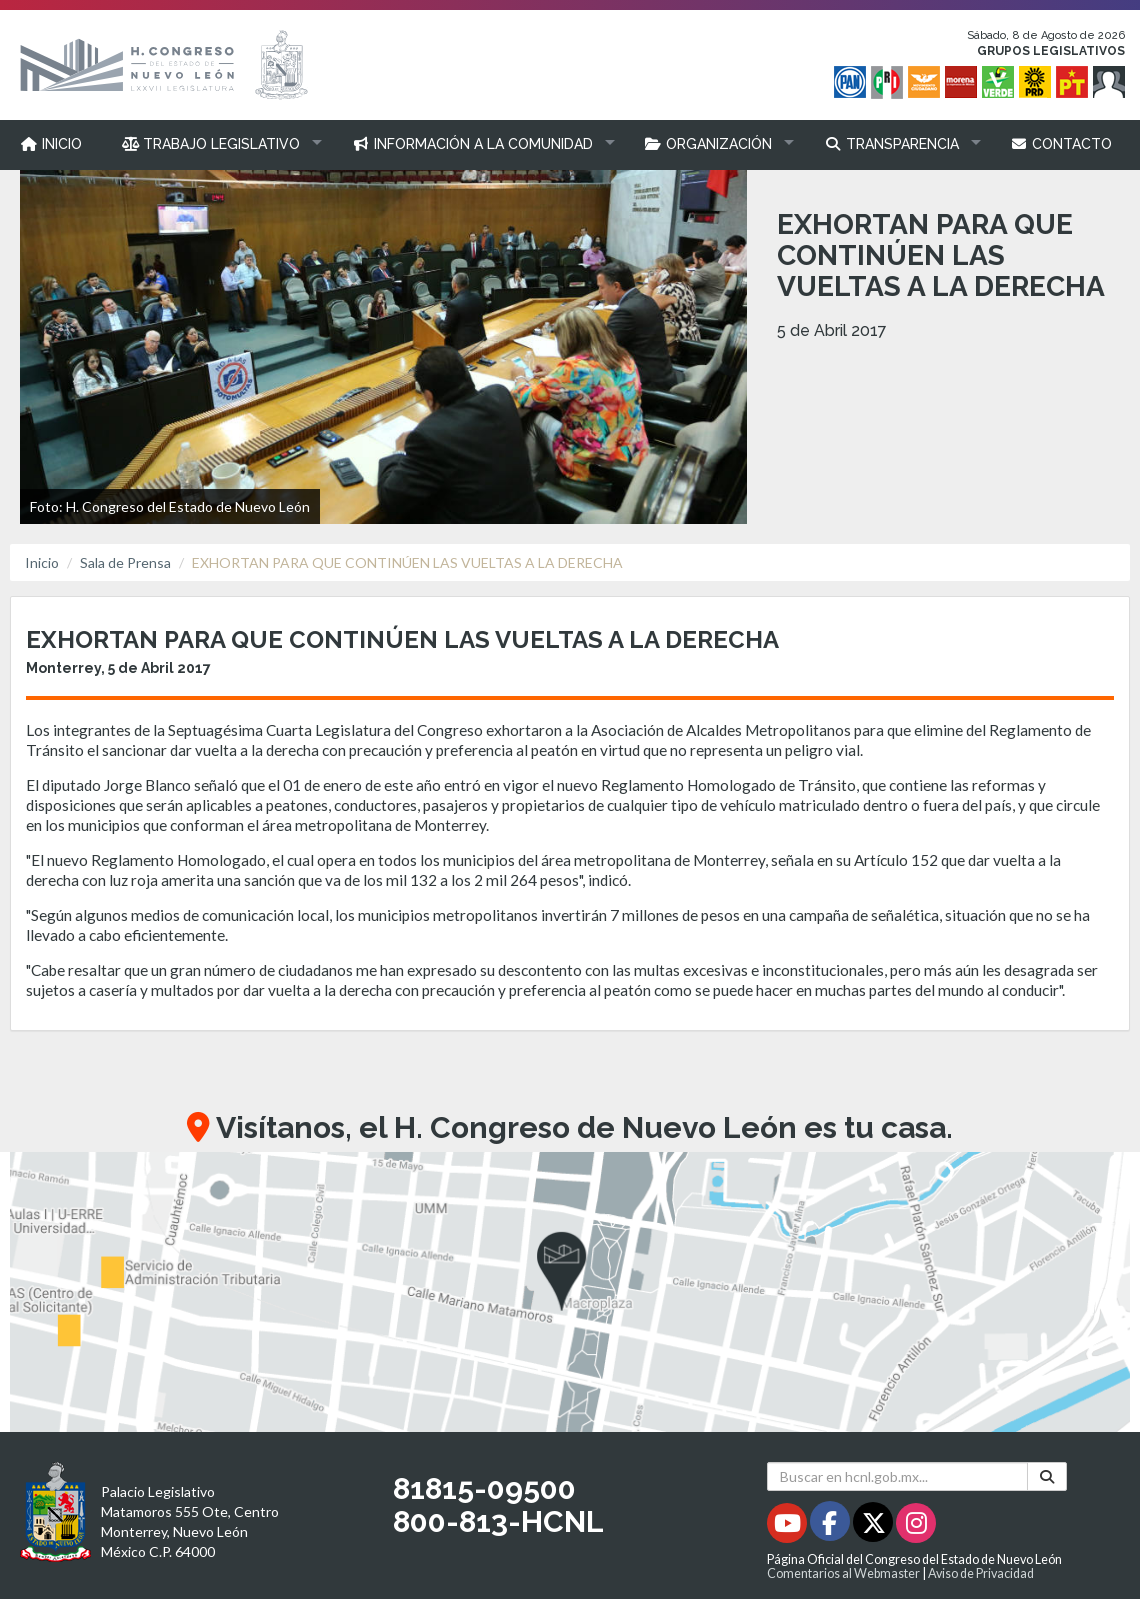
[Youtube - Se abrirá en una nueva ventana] (788, 1526)
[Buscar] (1047, 1476)
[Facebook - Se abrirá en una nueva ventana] (831, 1526)
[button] (217, 144)
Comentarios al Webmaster (843, 1573)
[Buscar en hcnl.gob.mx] (897, 1476)
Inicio (42, 562)
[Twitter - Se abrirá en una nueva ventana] (874, 1526)
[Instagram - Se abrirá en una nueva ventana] (916, 1526)
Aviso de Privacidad (981, 1573)
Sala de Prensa (125, 562)
